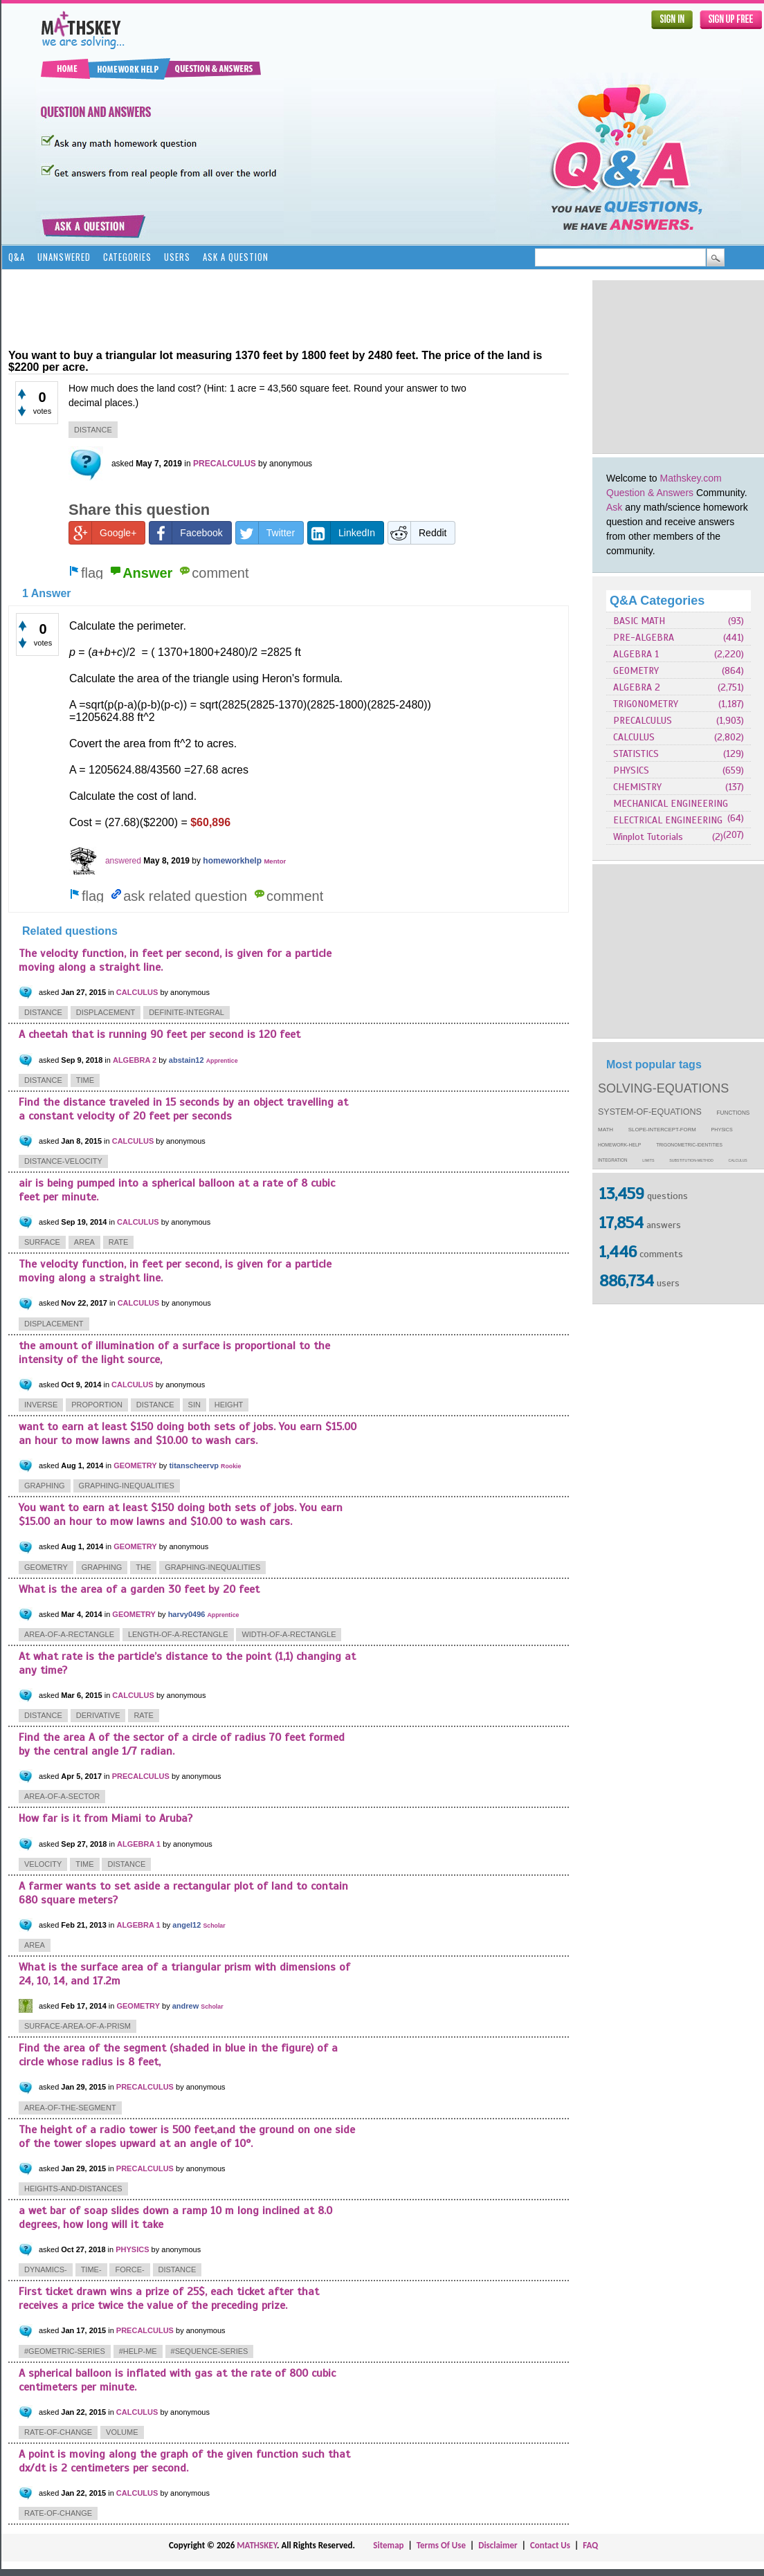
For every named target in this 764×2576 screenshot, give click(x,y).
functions (733, 1113)
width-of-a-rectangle (289, 1634)
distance (93, 430)
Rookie (231, 1466)
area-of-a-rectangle (69, 1634)
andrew (185, 2006)
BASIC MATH (639, 621)
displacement (106, 1012)
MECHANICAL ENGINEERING (670, 804)
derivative (98, 1715)
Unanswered (64, 257)
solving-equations (663, 1088)
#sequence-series (209, 2351)
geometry (46, 1567)
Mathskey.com (691, 478)
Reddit (417, 533)
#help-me (138, 2351)
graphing (44, 1485)
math (605, 1129)
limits (648, 1160)
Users (177, 257)
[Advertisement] (260, 308)
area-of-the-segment (70, 2107)
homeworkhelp (232, 861)
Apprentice (222, 1060)
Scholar (214, 1925)
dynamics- (45, 2269)
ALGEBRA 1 (636, 654)
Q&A (16, 257)
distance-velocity (63, 1161)
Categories (127, 257)
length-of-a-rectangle (178, 1634)
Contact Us (550, 2545)
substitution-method (691, 1160)
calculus (738, 1160)
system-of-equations (650, 1112)
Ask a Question (236, 257)
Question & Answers (649, 492)
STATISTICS (636, 754)
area (84, 1242)
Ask (614, 507)
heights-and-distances (73, 2188)
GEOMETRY (636, 671)
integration (613, 1160)
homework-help (619, 1144)
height (229, 1404)
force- (129, 2269)
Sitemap (388, 2545)
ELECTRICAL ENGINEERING (667, 820)
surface (42, 1242)
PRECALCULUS (642, 721)
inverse (40, 1404)
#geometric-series (64, 2351)
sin (194, 1404)
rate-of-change (58, 2432)
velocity (43, 1864)
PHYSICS (631, 770)
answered (123, 861)
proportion (96, 1404)
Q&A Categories (657, 601)
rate (119, 1242)
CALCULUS (634, 737)
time (85, 1080)
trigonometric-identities (689, 1144)
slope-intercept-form (662, 1129)
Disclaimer (498, 2545)
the (143, 1567)
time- (91, 2269)
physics (722, 1130)
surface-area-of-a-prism (77, 2026)
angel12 (186, 1925)
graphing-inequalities (126, 1485)
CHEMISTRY (637, 787)
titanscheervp (194, 1465)
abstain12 (186, 1060)
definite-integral (186, 1012)
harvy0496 (187, 1614)
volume (122, 2432)
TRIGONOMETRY (645, 704)
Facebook (185, 533)
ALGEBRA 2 (636, 687)
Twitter (265, 533)
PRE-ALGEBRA (643, 637)
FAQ (590, 2545)
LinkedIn (341, 533)
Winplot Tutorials (648, 837)
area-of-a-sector (62, 1796)
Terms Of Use (441, 2545)
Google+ (102, 533)
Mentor (275, 861)
